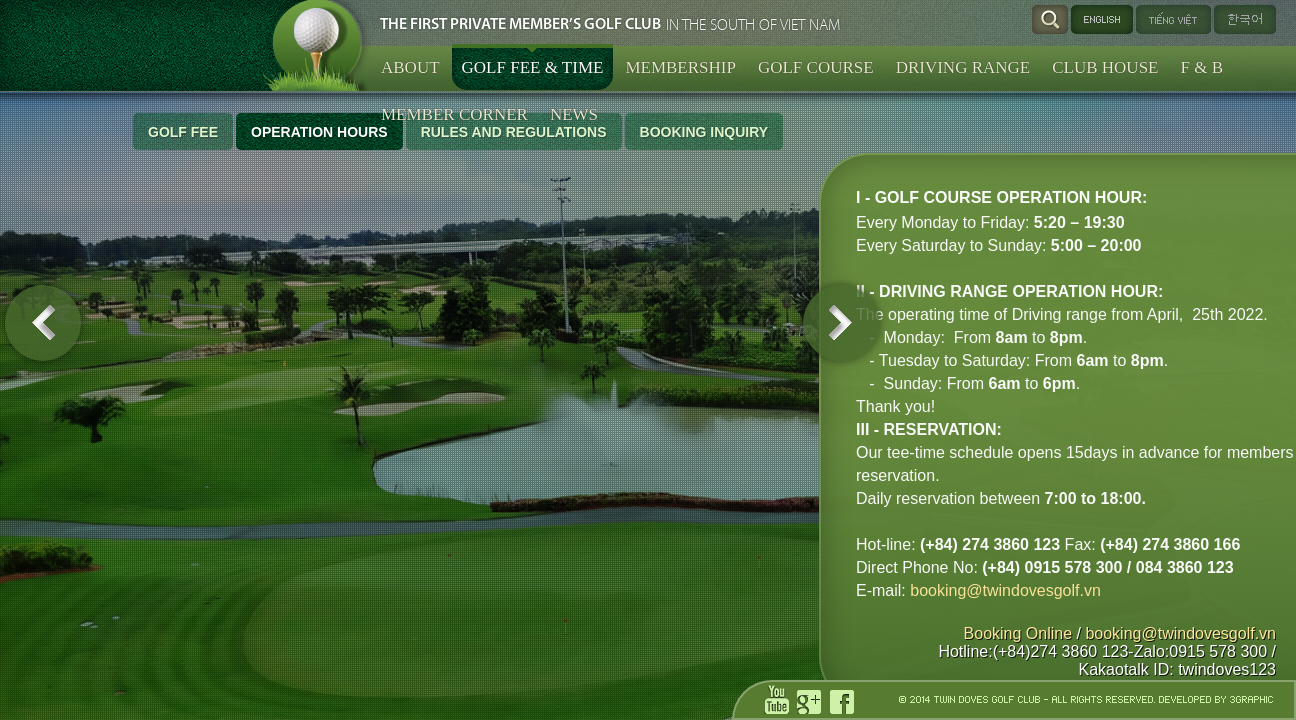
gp (812, 702)
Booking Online (1018, 633)
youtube (779, 700)
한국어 (1245, 19)
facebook (845, 702)
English (1102, 19)
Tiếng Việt (1167, 19)
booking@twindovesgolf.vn (271, 590)
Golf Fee (183, 132)
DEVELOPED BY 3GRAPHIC (1216, 699)
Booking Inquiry (704, 132)
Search (1050, 19)
